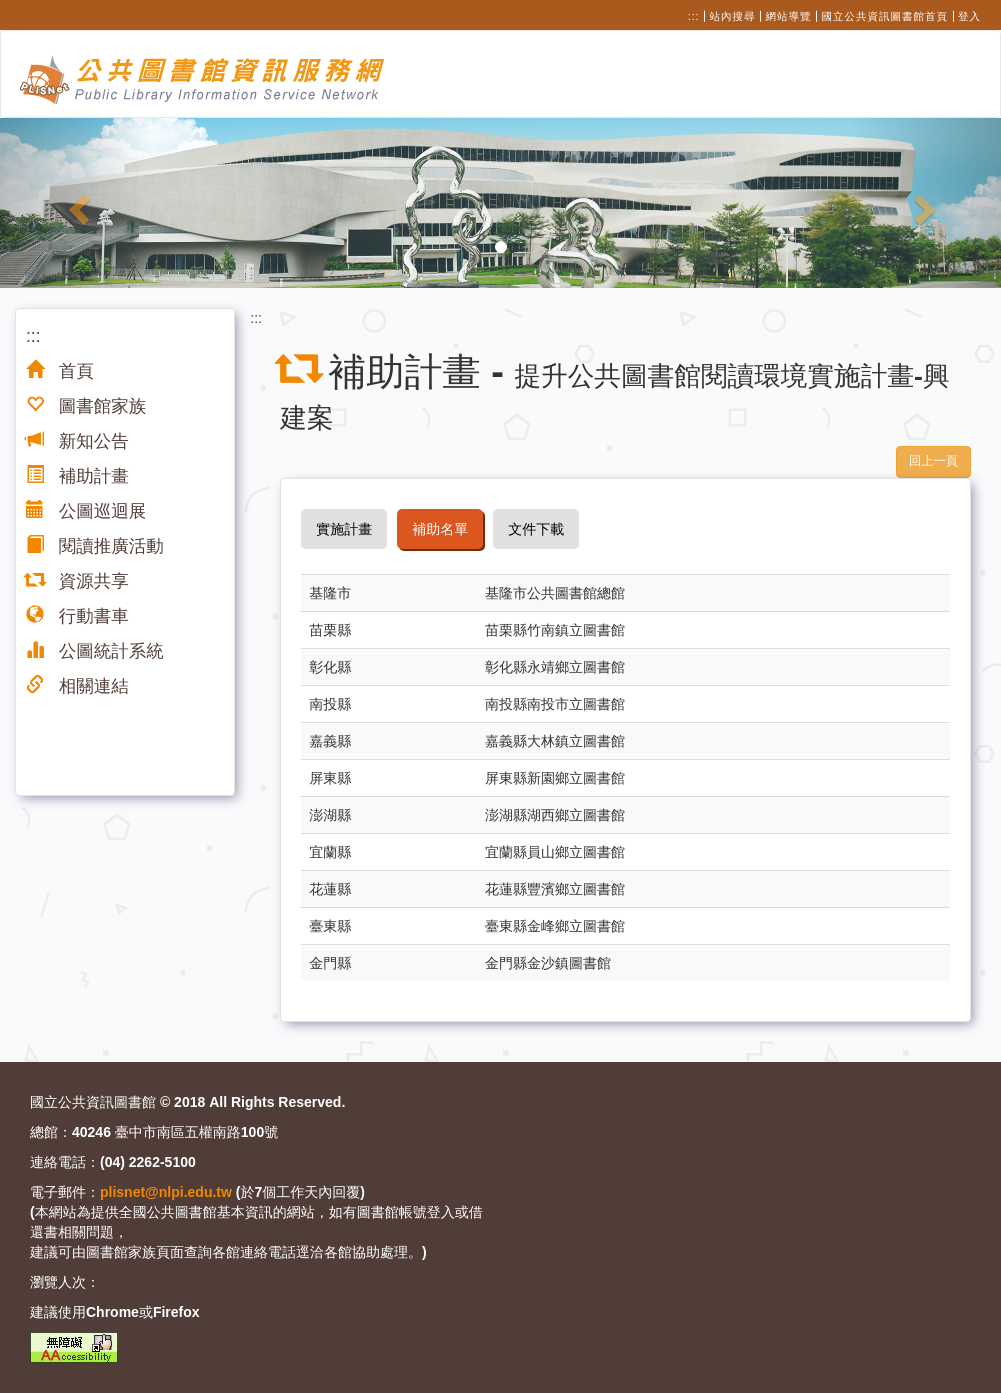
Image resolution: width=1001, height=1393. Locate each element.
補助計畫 (77, 476)
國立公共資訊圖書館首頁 (885, 16)
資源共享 (77, 581)
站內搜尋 (733, 16)
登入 (969, 16)
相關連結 (77, 686)
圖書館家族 (86, 406)
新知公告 (77, 441)
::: (694, 16)
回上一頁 (933, 461)
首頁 (60, 371)
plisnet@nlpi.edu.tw (166, 1192)
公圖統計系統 (95, 651)
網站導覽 (789, 16)
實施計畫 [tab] (344, 529)
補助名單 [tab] (440, 529)
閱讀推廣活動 (95, 546)
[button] (75, 203)
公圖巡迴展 (86, 511)
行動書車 (77, 616)
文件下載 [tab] (536, 529)
